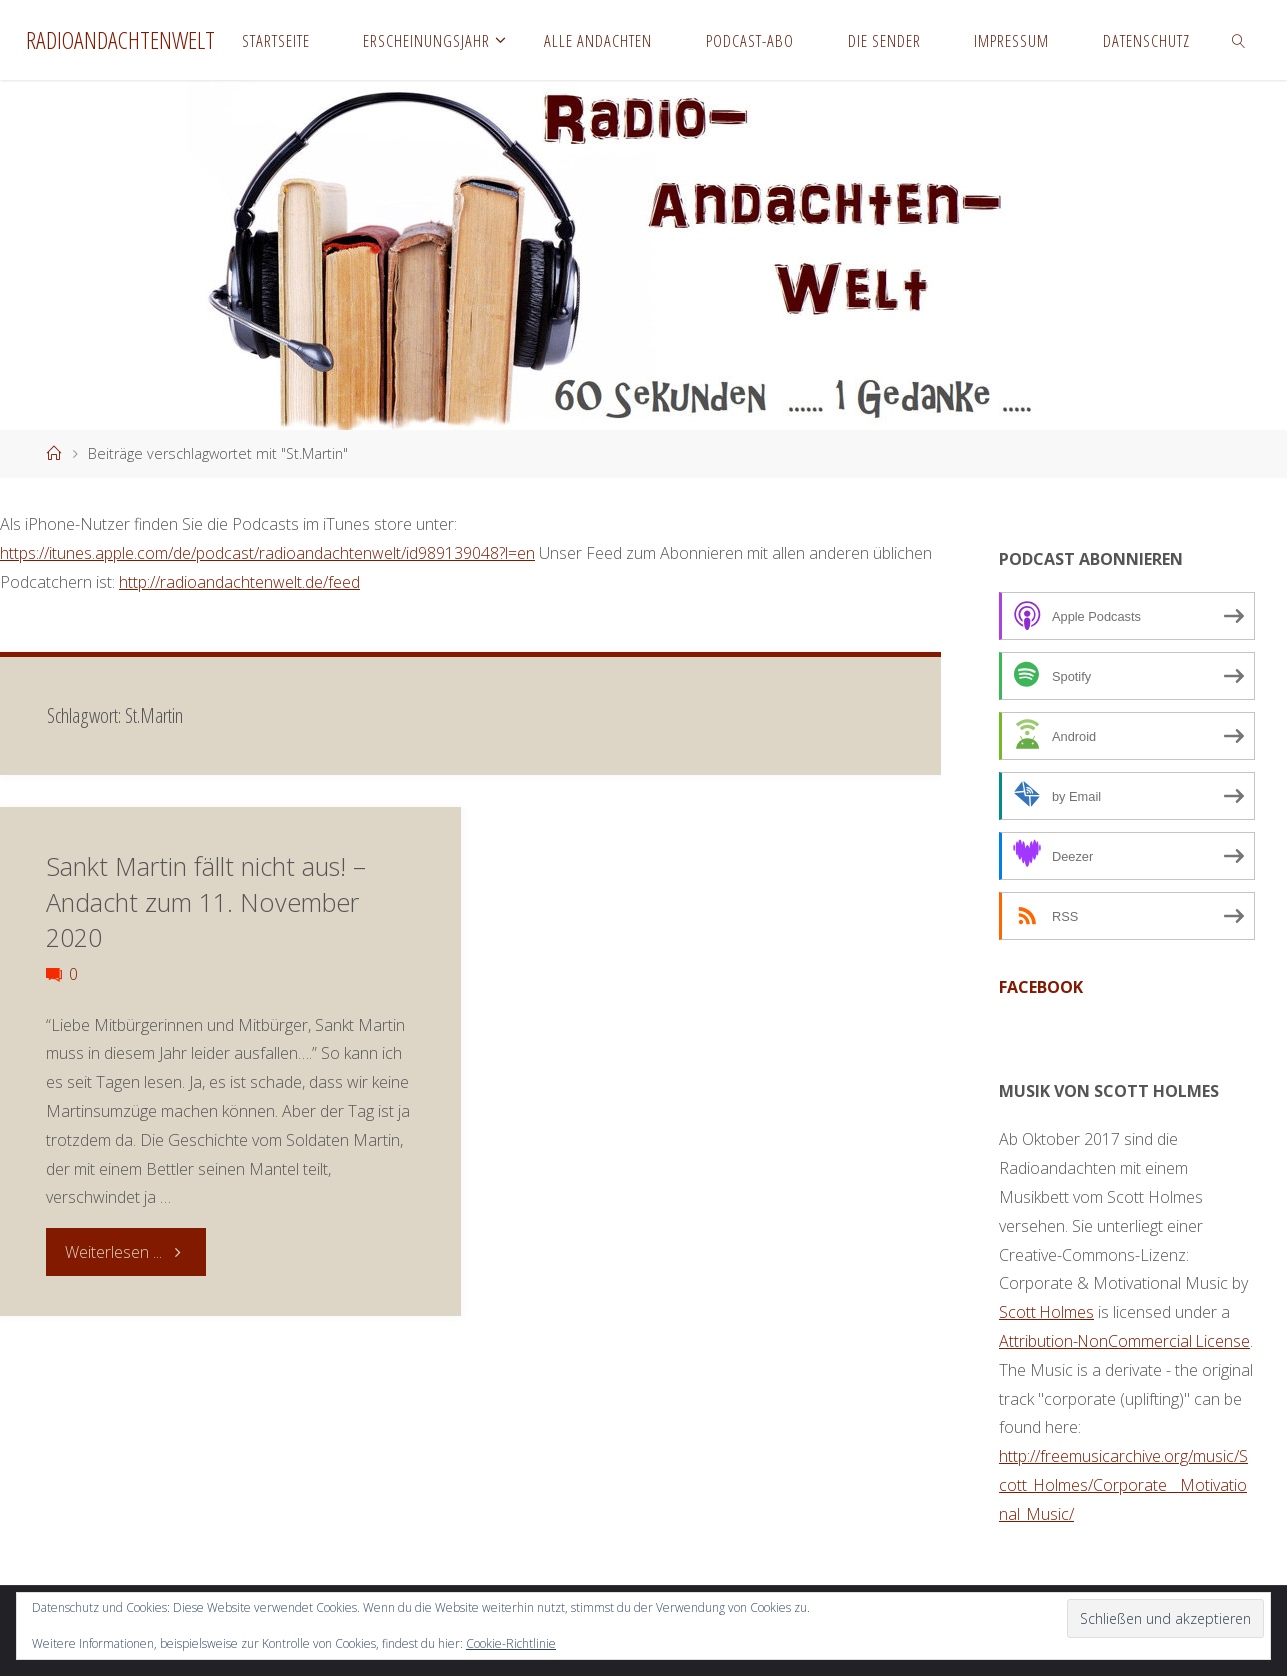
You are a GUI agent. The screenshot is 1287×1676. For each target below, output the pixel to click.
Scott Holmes (1047, 1312)
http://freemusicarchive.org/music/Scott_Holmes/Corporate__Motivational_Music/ (1124, 1485)
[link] (1239, 40)
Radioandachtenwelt (120, 39)
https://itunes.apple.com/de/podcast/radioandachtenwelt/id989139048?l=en (267, 553)
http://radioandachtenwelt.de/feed (239, 582)
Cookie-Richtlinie (511, 1643)
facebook (1041, 987)
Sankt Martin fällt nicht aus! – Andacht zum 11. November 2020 (206, 901)
